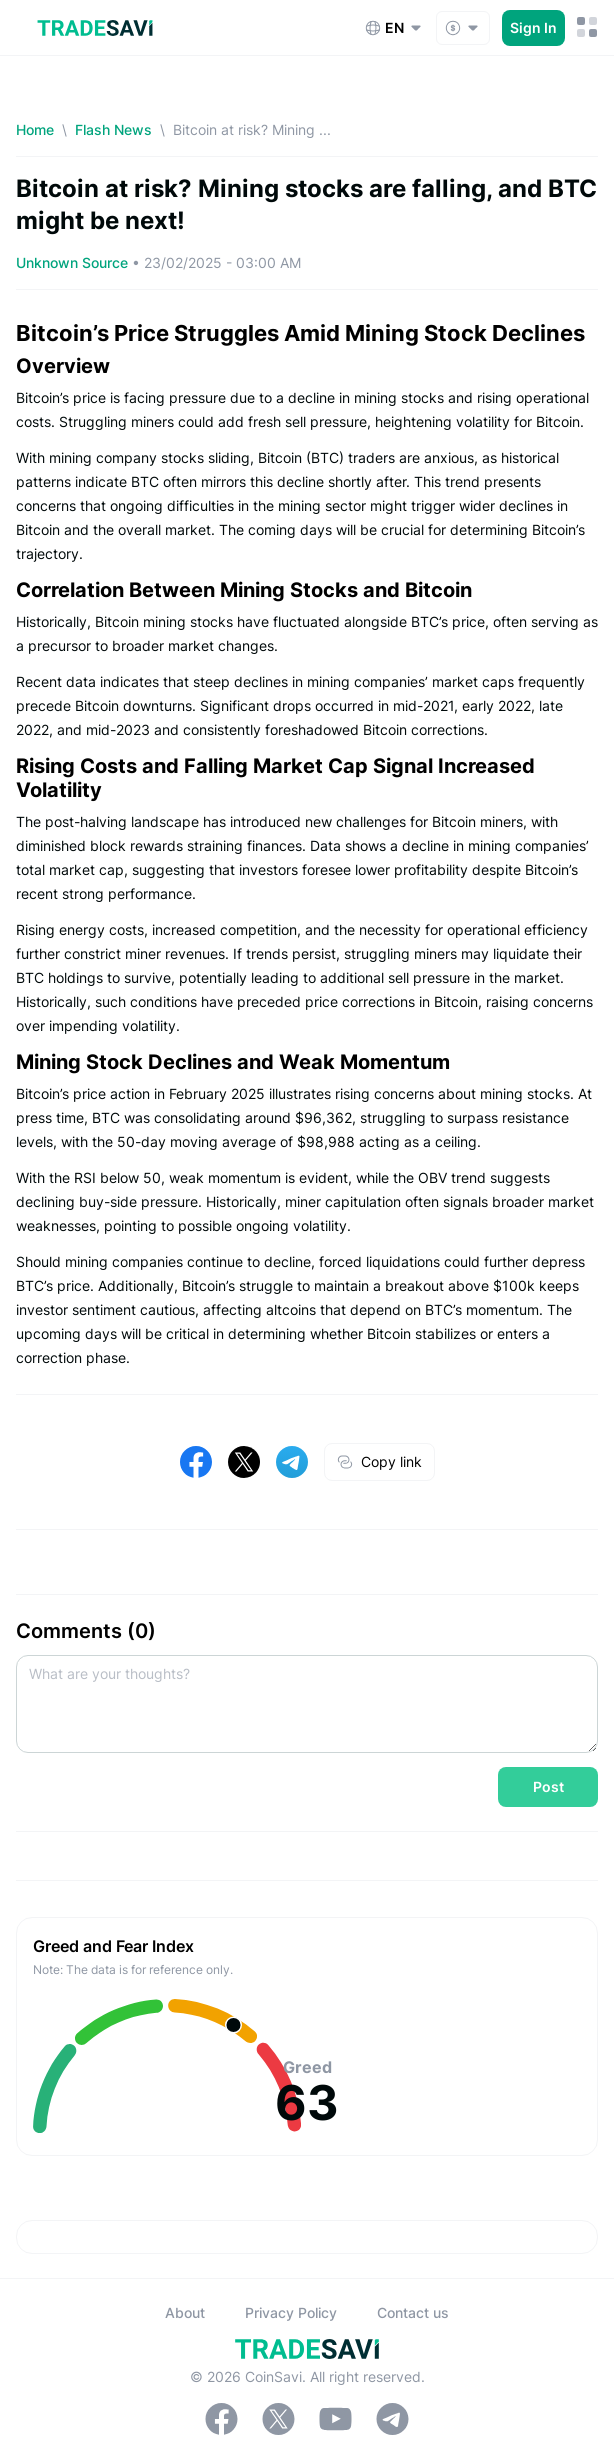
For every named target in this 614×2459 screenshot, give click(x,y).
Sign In (533, 27)
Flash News (113, 129)
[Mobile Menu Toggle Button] (587, 27)
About (185, 2312)
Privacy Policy (291, 2312)
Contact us (413, 2312)
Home (35, 129)
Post (548, 1786)
